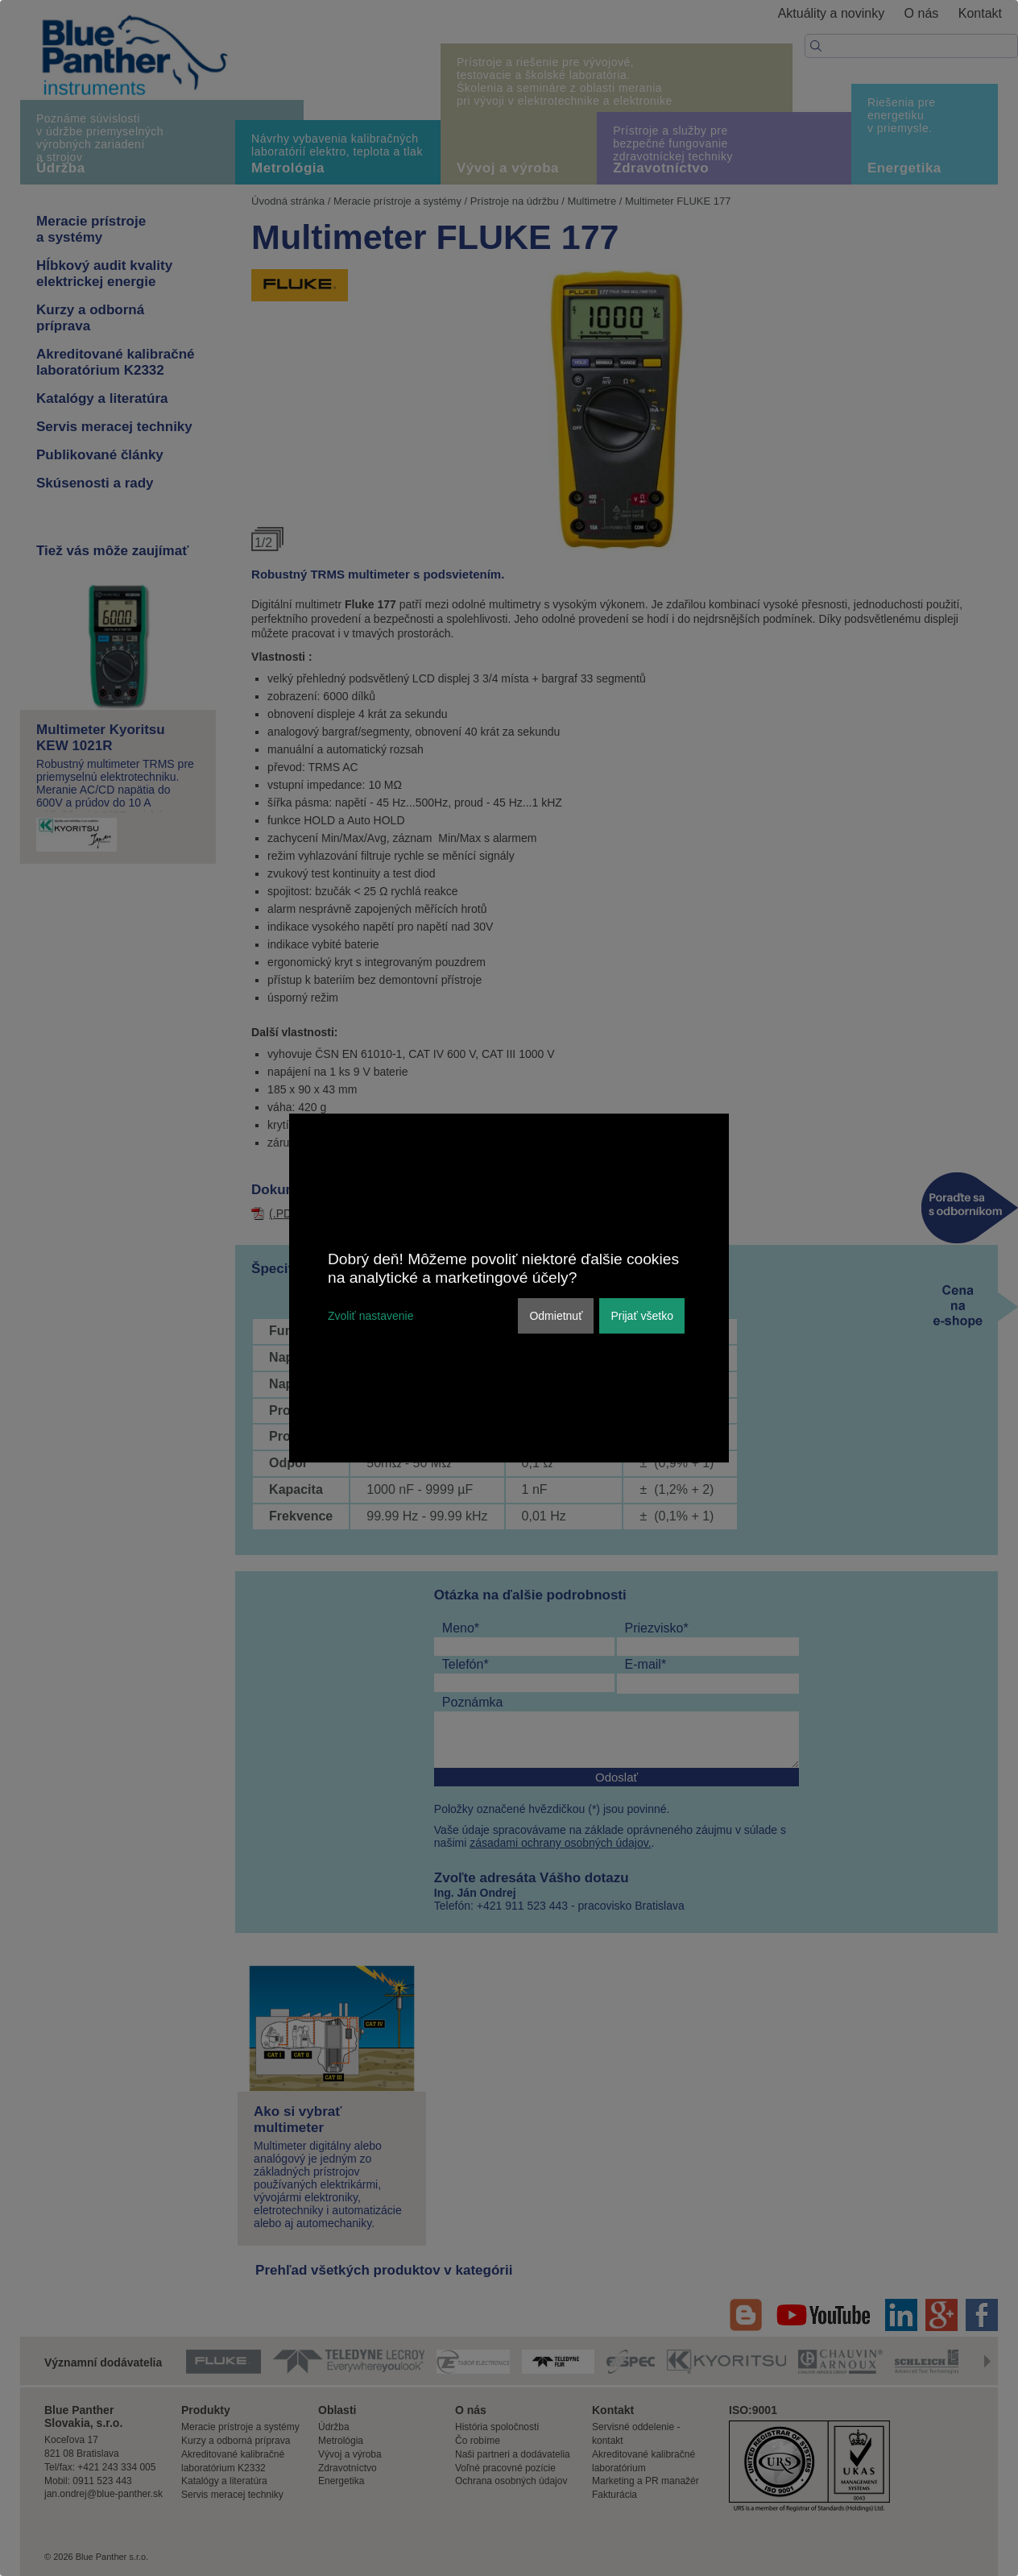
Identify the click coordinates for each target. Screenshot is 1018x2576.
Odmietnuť (555, 1315)
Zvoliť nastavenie (370, 1315)
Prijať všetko (641, 1315)
